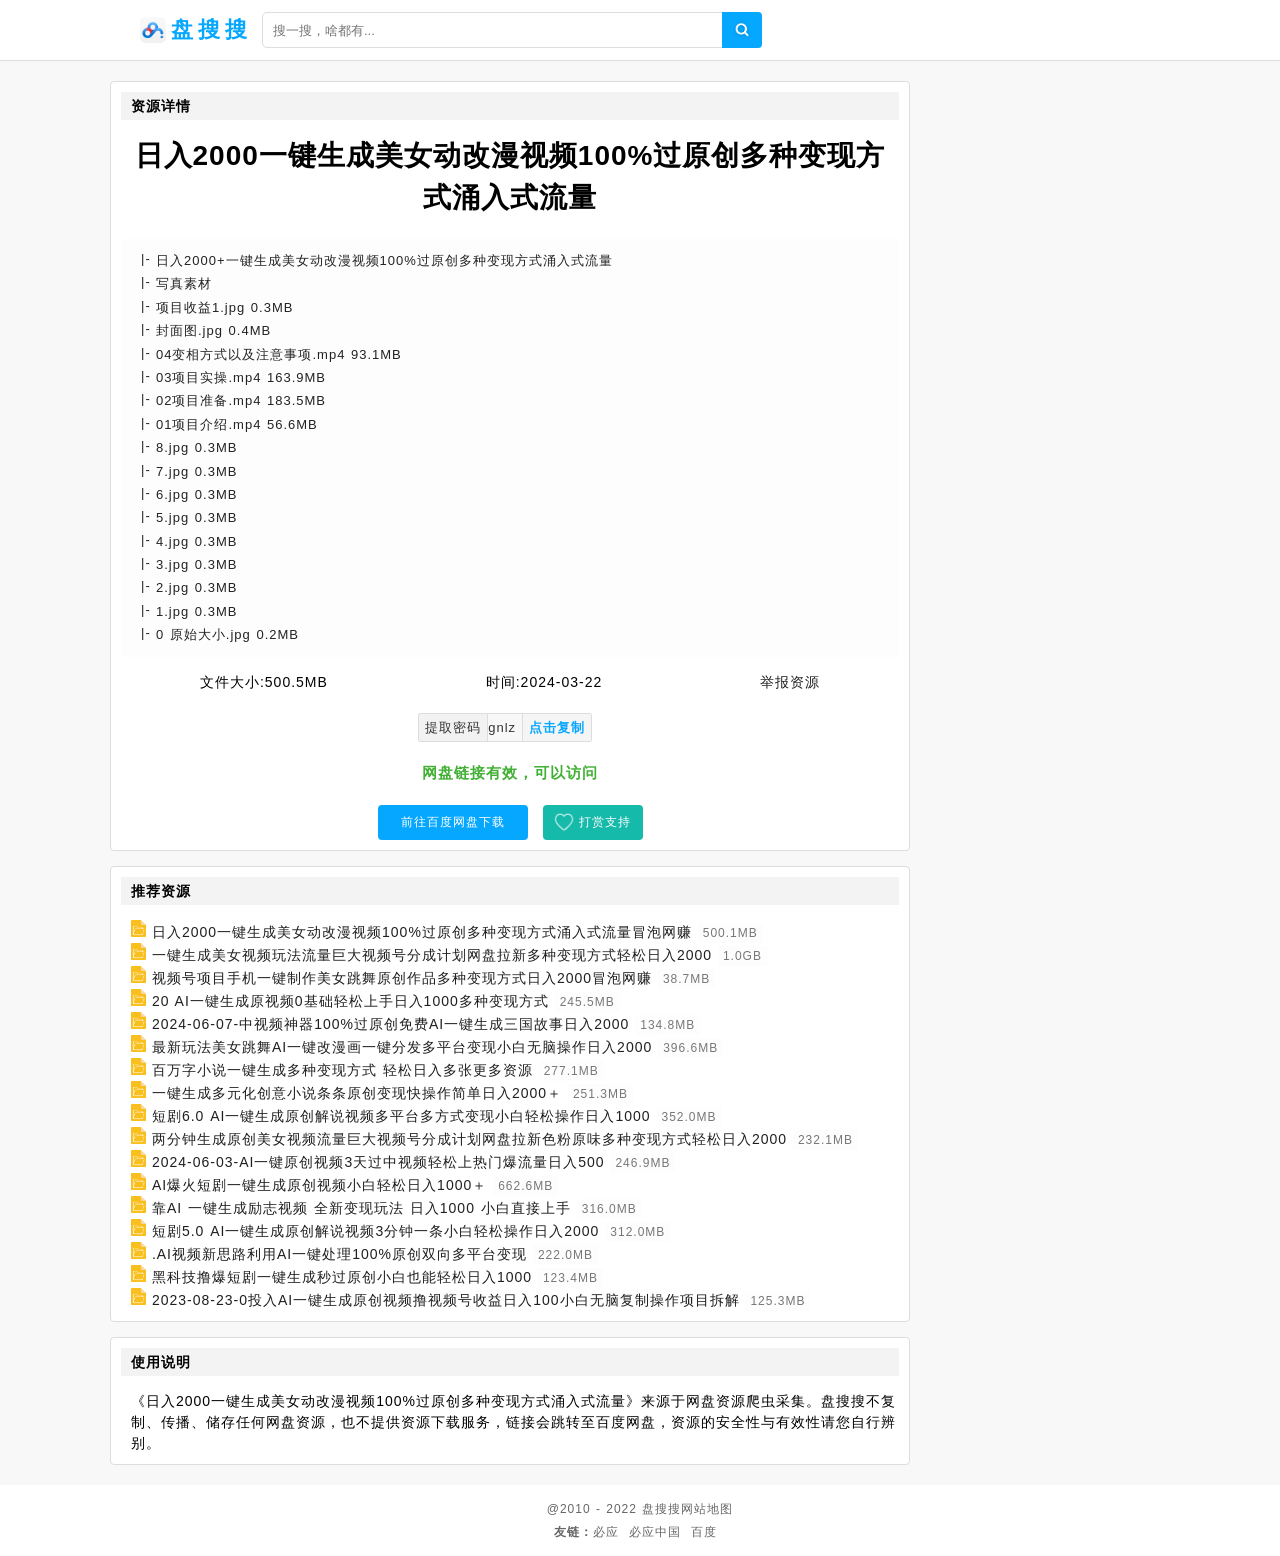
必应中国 (655, 1532)
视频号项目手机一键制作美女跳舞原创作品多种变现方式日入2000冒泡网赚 (402, 978)
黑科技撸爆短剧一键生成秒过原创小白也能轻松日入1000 (342, 1277)
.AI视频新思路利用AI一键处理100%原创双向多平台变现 (339, 1254)
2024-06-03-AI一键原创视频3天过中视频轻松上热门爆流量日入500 (378, 1162)
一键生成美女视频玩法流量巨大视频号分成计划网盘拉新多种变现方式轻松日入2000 (432, 955)
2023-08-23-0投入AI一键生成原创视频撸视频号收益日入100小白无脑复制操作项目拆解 (446, 1300)
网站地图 (707, 1509)
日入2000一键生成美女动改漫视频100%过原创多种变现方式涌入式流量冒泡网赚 (422, 932)
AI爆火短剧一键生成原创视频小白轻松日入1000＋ (319, 1185)
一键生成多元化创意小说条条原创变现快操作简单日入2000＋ (357, 1093)
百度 (704, 1532)
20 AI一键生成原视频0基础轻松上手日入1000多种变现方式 (350, 1001)
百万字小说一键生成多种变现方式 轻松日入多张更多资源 (342, 1070)
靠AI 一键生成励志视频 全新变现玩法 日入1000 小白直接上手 (361, 1208)
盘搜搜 (661, 1509)
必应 (606, 1532)
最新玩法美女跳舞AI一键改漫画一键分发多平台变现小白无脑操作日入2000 (402, 1047)
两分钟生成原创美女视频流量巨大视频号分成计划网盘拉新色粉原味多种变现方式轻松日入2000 (469, 1139)
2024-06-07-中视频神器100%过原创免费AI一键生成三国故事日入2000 (390, 1024)
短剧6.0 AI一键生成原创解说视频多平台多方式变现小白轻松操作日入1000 (401, 1116)
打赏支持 (605, 822)
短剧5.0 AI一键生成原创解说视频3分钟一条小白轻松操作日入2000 (376, 1231)
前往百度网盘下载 (453, 822)
